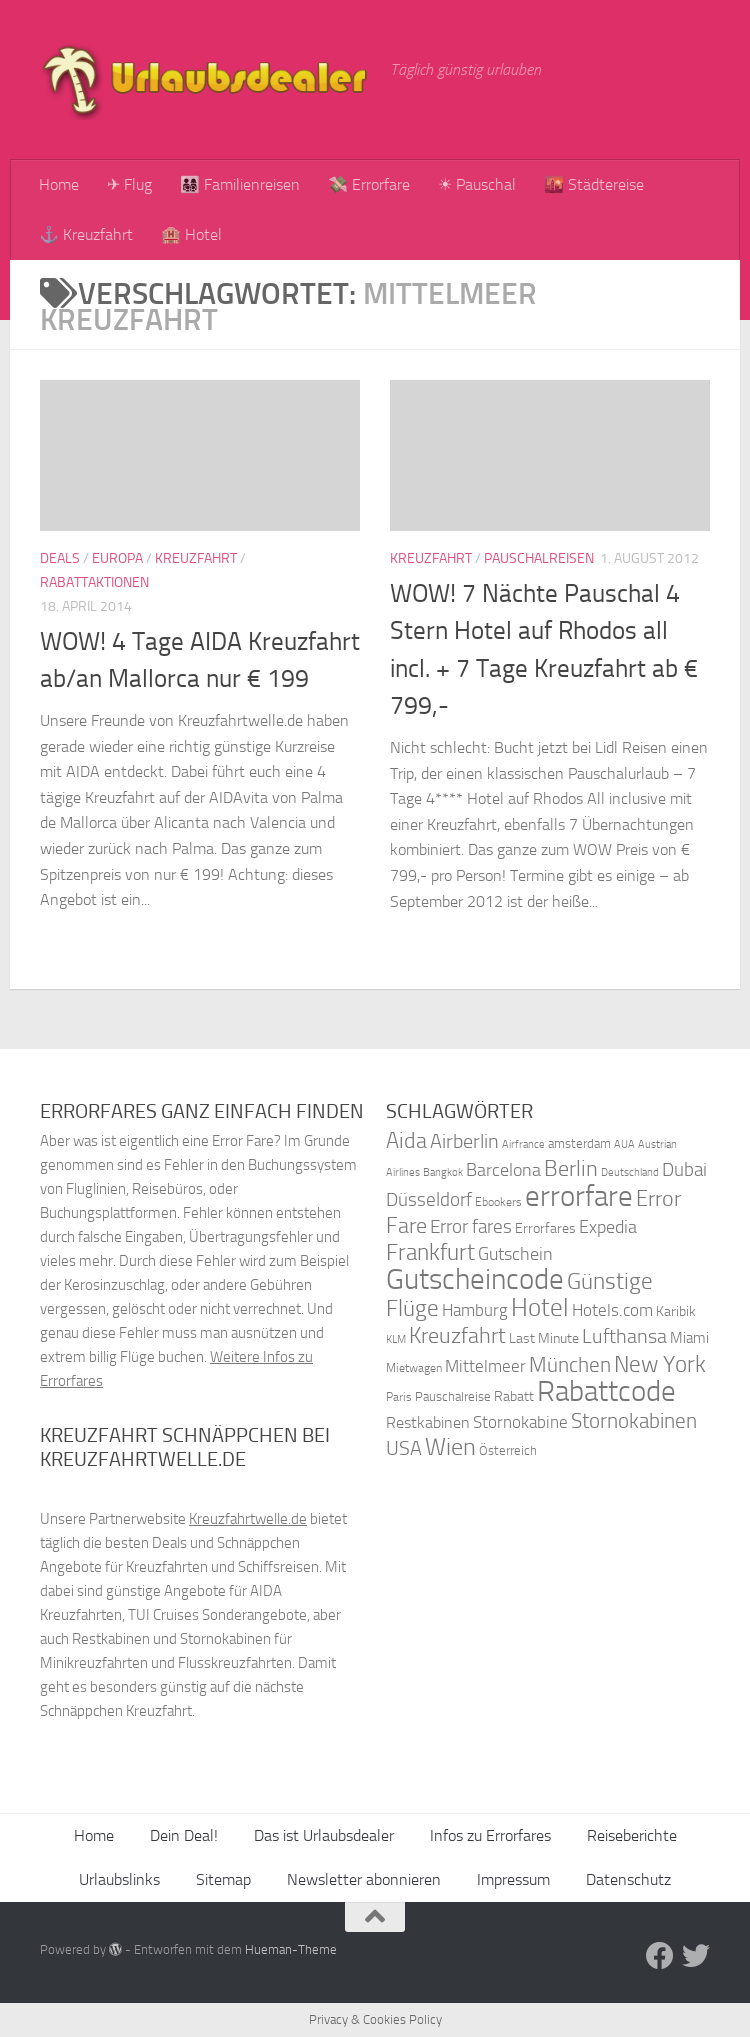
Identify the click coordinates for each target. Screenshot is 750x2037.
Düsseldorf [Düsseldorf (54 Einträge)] (429, 1200)
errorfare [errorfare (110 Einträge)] (579, 1196)
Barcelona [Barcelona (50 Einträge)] (503, 1170)
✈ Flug (129, 184)
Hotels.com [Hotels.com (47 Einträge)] (612, 1310)
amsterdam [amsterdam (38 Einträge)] (579, 1143)
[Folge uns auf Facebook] (660, 1956)
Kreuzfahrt (196, 558)
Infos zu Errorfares (490, 1835)
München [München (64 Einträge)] (570, 1364)
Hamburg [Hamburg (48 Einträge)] (475, 1310)
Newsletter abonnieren (364, 1879)
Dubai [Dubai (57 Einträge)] (684, 1169)
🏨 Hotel (191, 234)
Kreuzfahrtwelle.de (248, 1519)
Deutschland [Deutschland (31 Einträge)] (630, 1172)
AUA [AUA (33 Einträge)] (624, 1144)
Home (59, 184)
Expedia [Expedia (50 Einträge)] (608, 1227)
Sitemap (223, 1879)
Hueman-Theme (291, 1949)
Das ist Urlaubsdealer (324, 1835)
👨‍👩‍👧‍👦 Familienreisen (240, 184)
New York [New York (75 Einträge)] (660, 1364)
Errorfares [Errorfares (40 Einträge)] (545, 1228)
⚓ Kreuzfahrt (86, 234)
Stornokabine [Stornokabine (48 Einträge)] (520, 1422)
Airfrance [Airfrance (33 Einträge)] (523, 1144)
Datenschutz (628, 1879)
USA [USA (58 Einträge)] (404, 1448)
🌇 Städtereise (594, 184)
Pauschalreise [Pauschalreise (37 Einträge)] (453, 1396)
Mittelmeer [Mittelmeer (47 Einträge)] (485, 1366)
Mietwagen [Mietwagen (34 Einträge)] (414, 1368)
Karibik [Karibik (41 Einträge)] (676, 1311)
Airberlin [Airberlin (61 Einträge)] (464, 1141)
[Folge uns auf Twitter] (696, 1956)
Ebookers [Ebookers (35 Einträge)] (498, 1201)
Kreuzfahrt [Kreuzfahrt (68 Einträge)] (457, 1335)
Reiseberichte (632, 1835)
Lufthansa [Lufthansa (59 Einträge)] (624, 1336)
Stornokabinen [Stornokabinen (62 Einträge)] (634, 1421)
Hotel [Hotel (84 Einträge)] (540, 1307)
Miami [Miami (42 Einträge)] (689, 1338)
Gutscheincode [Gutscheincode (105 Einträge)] (475, 1279)
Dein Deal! (184, 1835)
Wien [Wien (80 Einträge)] (450, 1446)
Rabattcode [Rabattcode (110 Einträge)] (606, 1391)
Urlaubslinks (119, 1879)
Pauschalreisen (539, 558)
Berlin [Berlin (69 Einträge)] (571, 1168)
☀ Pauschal (477, 184)
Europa (117, 558)
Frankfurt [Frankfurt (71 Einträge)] (430, 1252)
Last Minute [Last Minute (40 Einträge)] (544, 1338)
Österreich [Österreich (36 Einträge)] (508, 1450)
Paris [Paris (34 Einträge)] (399, 1397)
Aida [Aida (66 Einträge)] (406, 1141)
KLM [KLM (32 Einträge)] (396, 1339)
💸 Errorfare (369, 184)
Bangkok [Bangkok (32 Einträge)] (443, 1172)
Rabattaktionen (94, 582)
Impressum (513, 1879)
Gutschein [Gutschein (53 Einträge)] (515, 1254)
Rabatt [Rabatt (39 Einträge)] (514, 1396)
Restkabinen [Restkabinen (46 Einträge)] (428, 1422)
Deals (60, 558)
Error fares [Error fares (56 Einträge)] (471, 1226)
